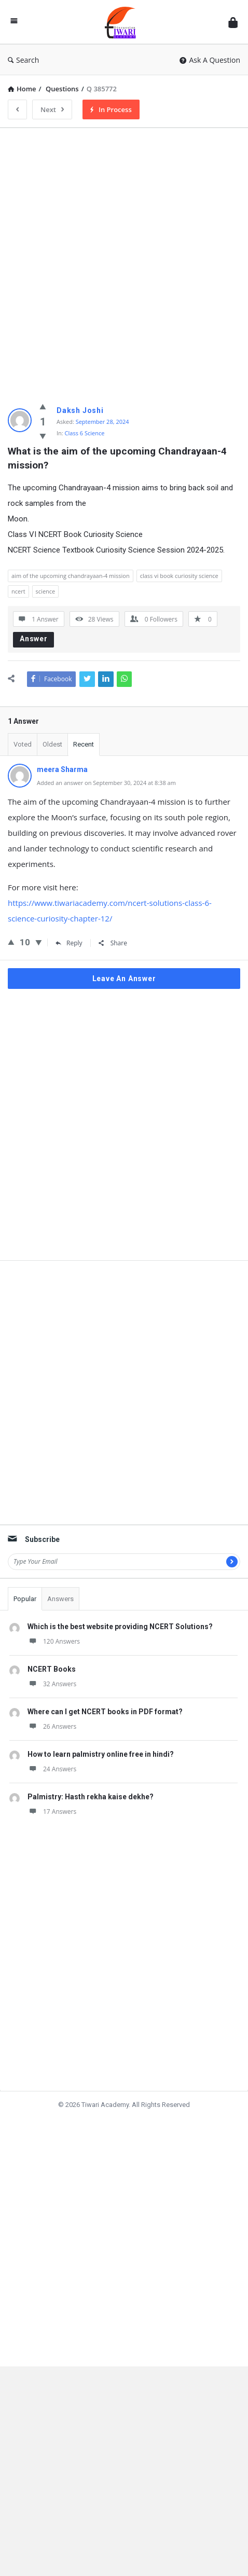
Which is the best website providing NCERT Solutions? (120, 1642)
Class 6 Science (85, 433)
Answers (60, 1615)
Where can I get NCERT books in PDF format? (105, 1728)
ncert (18, 591)
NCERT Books (51, 1685)
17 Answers (51, 1827)
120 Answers (53, 1657)
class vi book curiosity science (179, 576)
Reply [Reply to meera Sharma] (69, 943)
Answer (34, 639)
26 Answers (51, 1742)
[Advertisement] (124, 260)
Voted (22, 744)
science (46, 591)
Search (23, 60)
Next (52, 109)
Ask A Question (210, 60)
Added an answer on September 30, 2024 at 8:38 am (106, 783)
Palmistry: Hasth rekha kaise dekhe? (90, 1813)
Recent (83, 744)
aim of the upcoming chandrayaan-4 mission (70, 576)
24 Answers (51, 1785)
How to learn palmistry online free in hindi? (100, 1770)
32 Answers (51, 1700)
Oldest (52, 744)
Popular (24, 1615)
